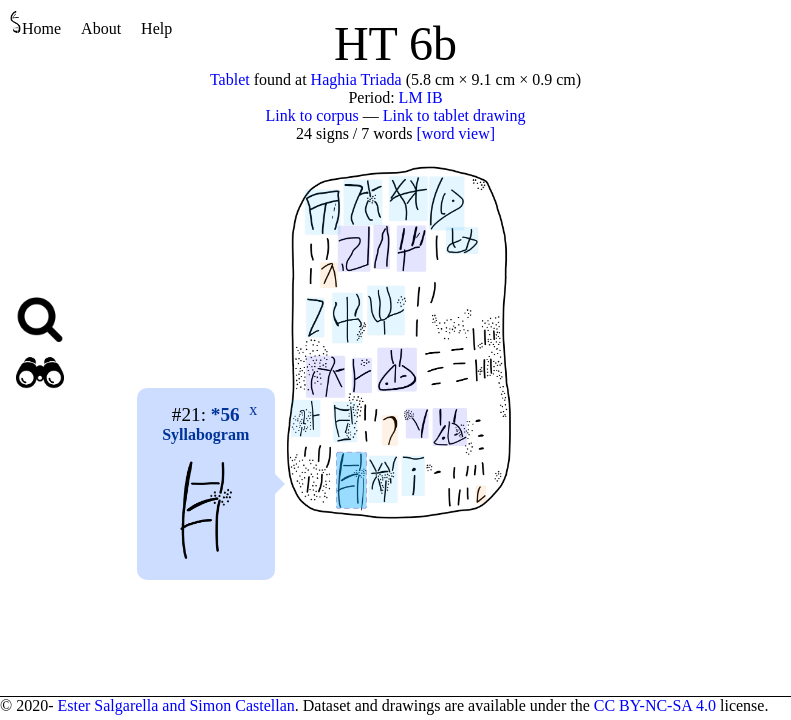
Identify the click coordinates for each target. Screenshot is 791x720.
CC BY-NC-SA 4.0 (655, 705)
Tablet (230, 79)
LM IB (421, 97)
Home (35, 23)
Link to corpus (312, 115)
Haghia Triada (356, 79)
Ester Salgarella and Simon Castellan (175, 705)
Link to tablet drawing (454, 115)
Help (156, 28)
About (101, 28)
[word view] (455, 133)
